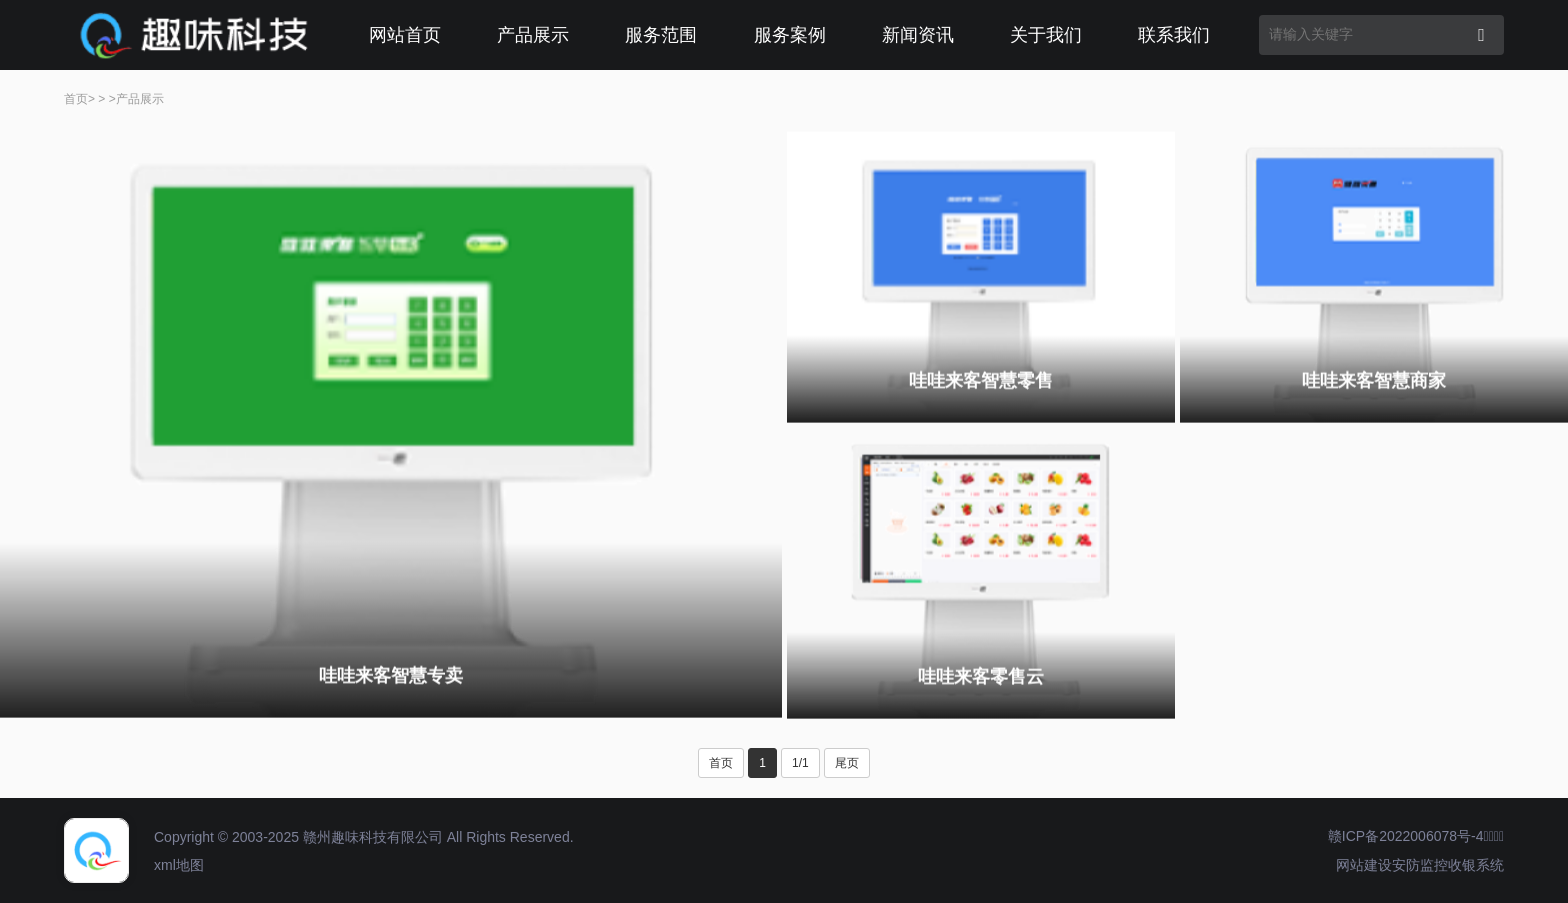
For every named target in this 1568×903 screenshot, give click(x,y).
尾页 (847, 763)
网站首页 (405, 35)
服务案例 (790, 35)
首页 (76, 99)
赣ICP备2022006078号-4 (1406, 836)
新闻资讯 (918, 35)
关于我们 (1046, 35)
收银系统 (1476, 865)
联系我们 (1174, 35)
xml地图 (179, 865)
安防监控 (1420, 865)
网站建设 (1364, 865)
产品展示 (533, 35)
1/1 (800, 763)
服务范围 (661, 35)
